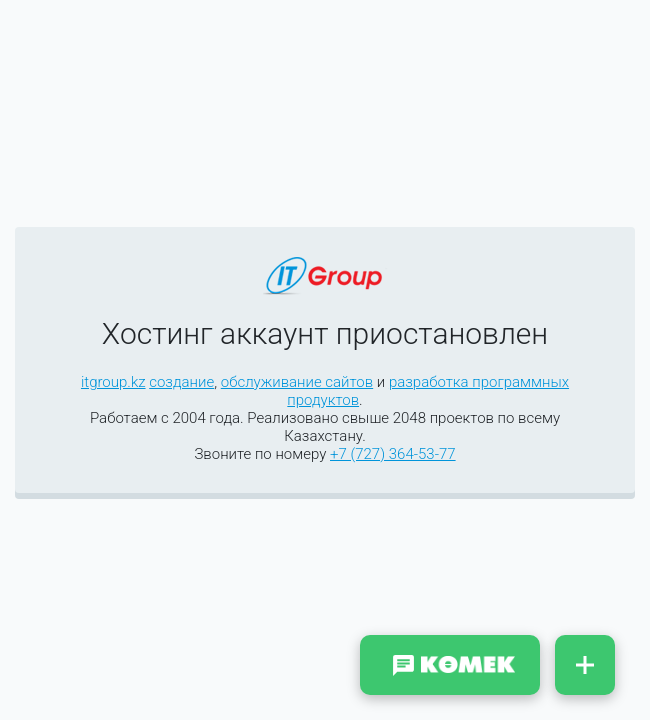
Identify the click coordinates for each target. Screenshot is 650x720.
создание (181, 382)
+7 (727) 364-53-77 (393, 454)
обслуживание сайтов (297, 382)
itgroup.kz (113, 382)
